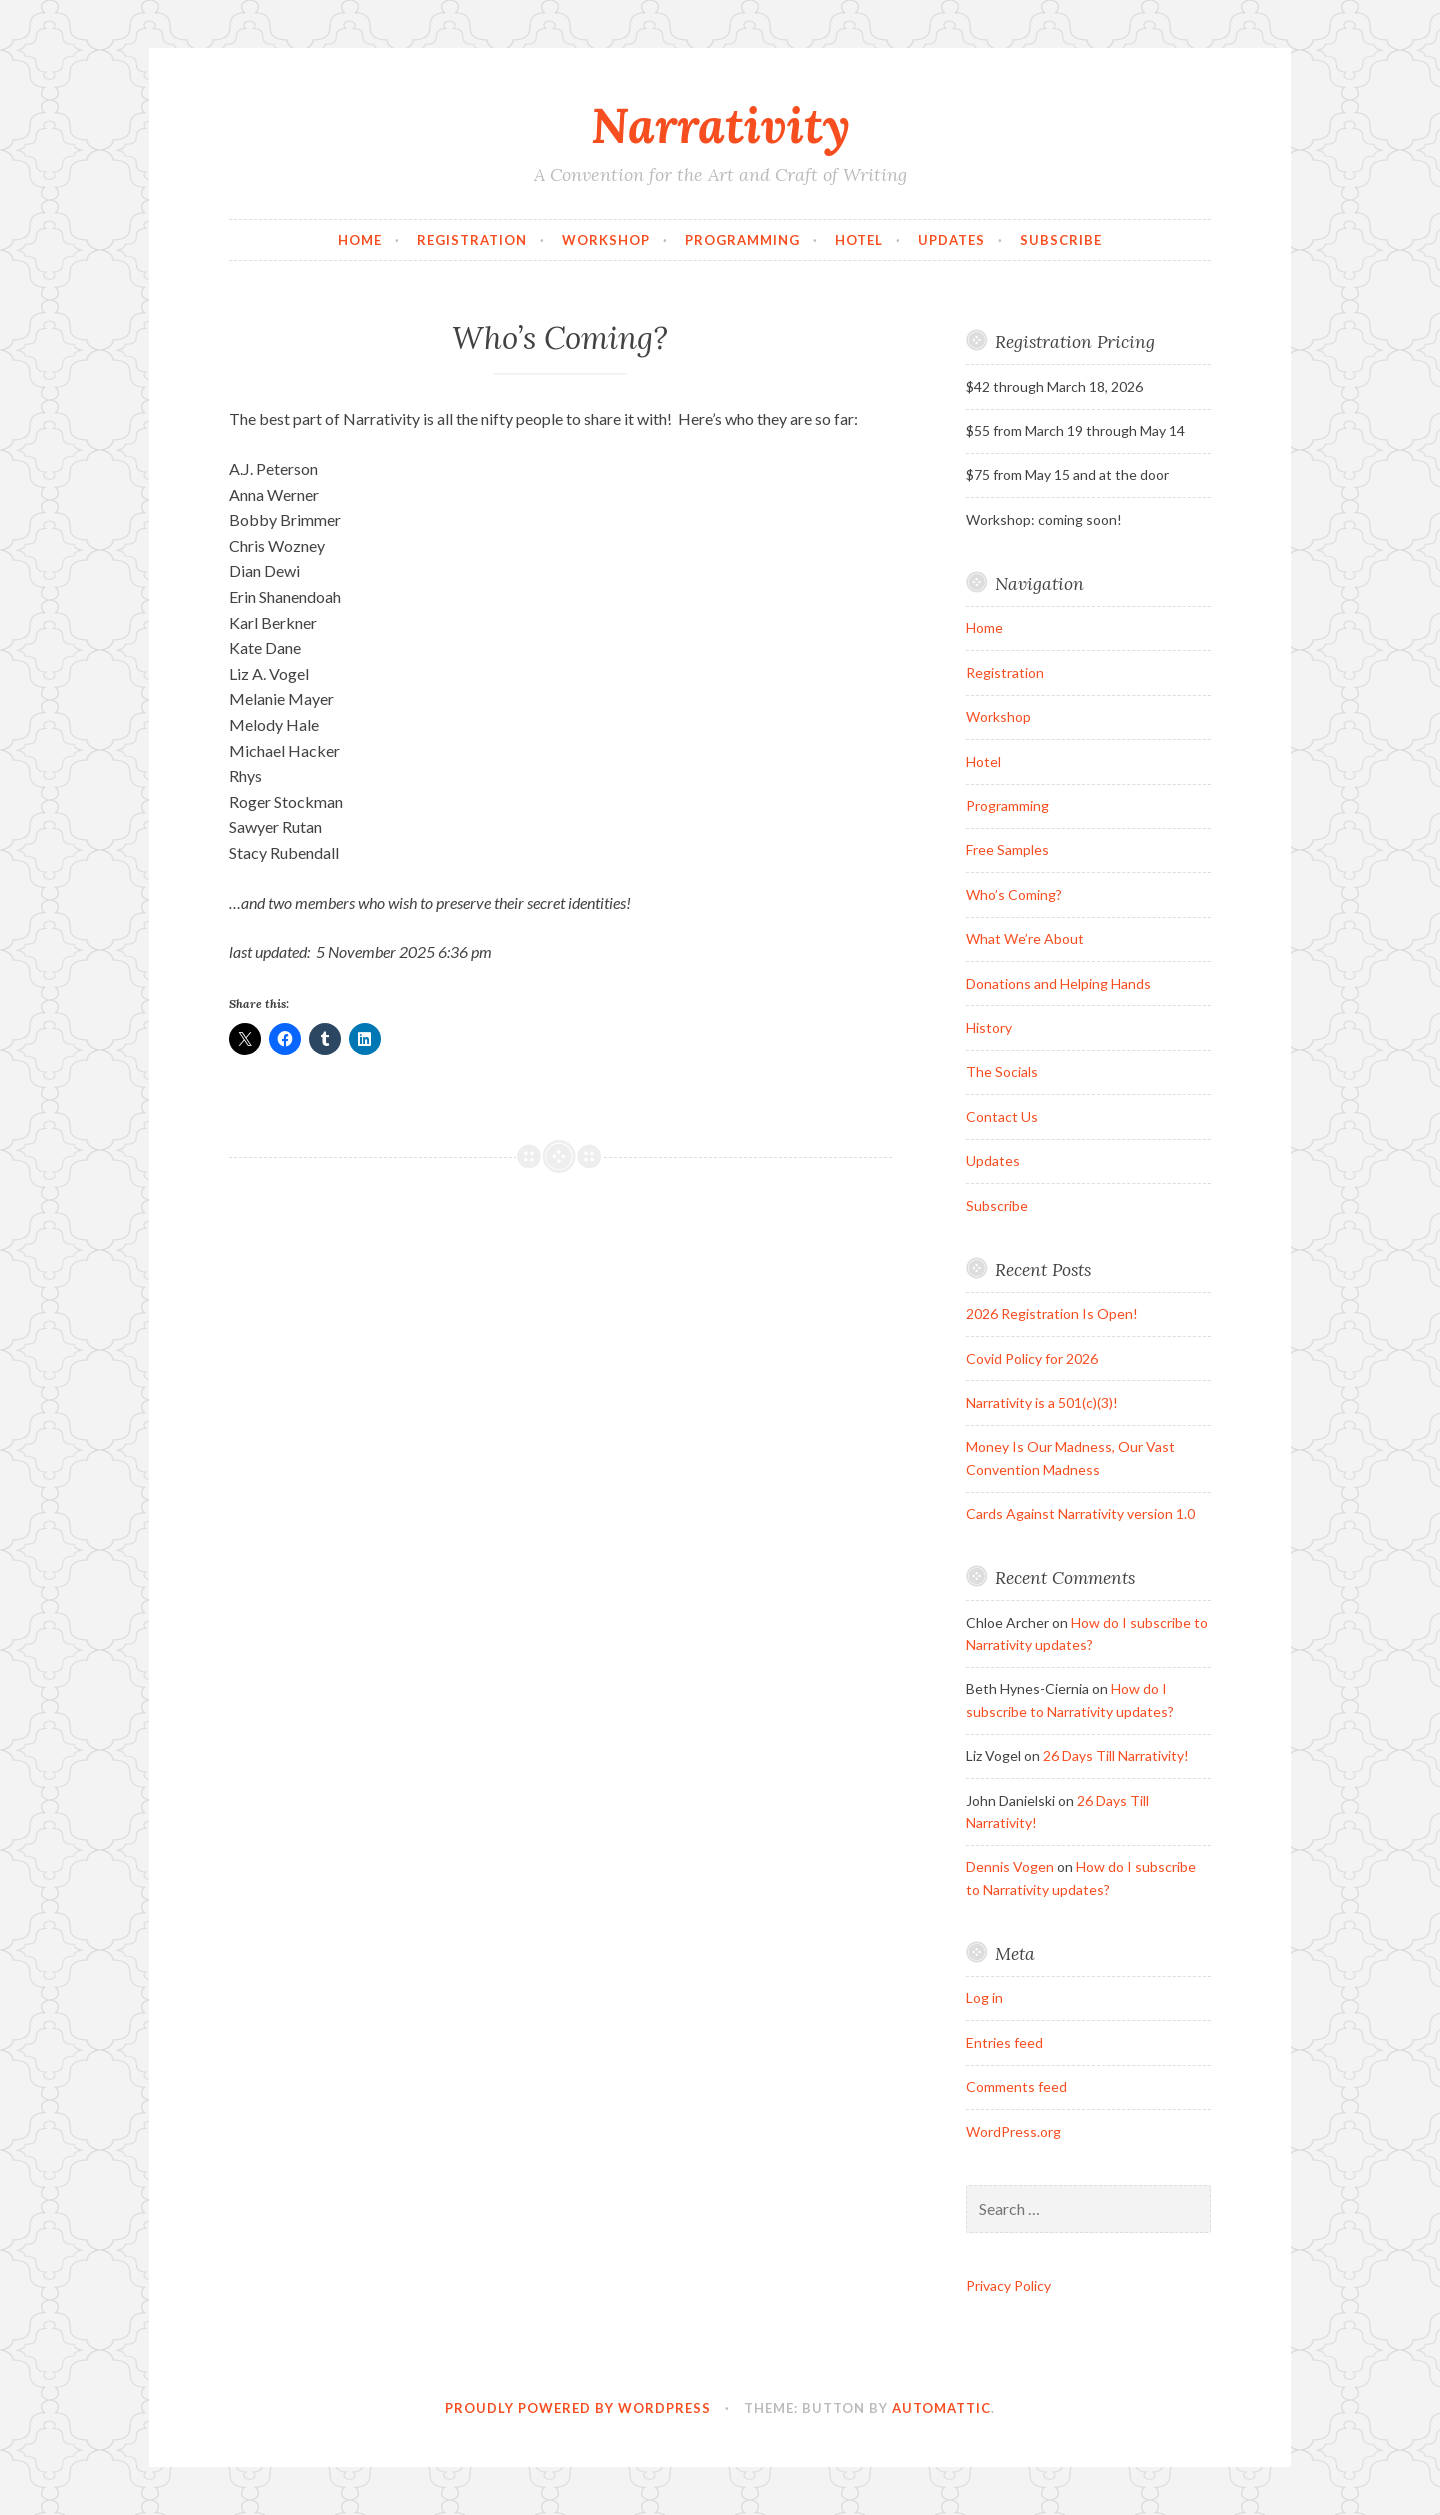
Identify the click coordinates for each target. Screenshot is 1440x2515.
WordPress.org (1013, 2131)
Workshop (606, 240)
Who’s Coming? (1014, 894)
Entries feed (1004, 2042)
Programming (742, 240)
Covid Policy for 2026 (1032, 1358)
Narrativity (720, 125)
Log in (984, 1997)
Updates (951, 240)
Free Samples (1007, 849)
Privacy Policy (1008, 2285)
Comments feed (1016, 2086)
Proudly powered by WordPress (578, 2408)
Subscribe (1061, 240)
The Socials (1002, 1071)
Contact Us (1002, 1116)
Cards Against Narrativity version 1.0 (1080, 1513)
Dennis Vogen (1010, 1866)
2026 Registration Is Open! (1052, 1313)
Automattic (941, 2408)
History (989, 1027)
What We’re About (1025, 938)
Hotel (859, 240)
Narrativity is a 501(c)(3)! (1042, 1402)
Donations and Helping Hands (1058, 983)
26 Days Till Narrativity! (1116, 1755)
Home (360, 240)
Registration (472, 240)
